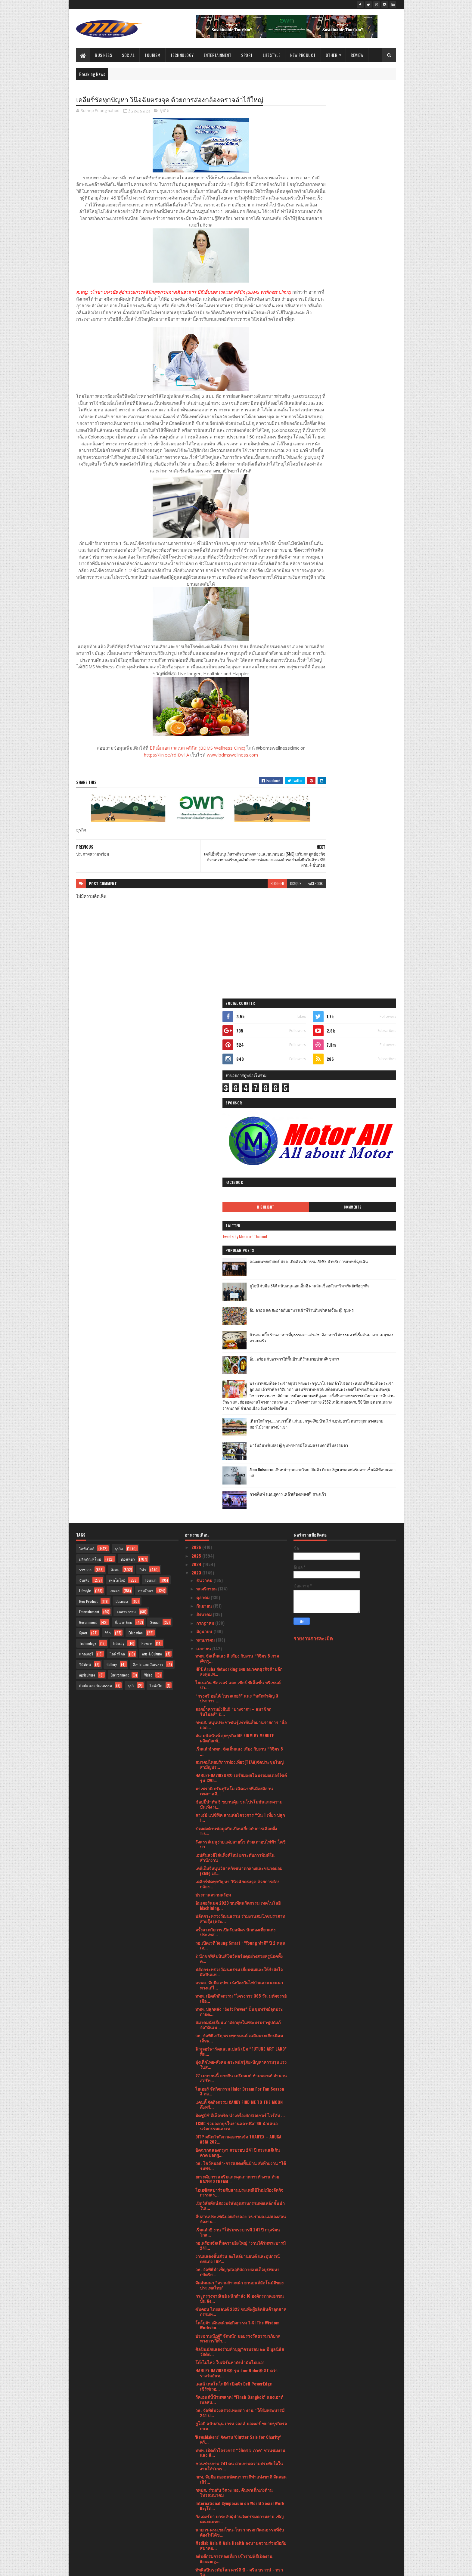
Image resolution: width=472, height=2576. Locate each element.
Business (103, 55)
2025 (196, 1070)
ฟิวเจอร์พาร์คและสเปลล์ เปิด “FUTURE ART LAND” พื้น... (241, 1566)
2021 (196, 2515)
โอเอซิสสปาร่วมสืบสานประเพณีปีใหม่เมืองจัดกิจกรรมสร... (239, 1707)
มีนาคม (203, 2479)
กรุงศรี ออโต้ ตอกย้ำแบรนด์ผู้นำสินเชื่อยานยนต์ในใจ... (241, 2413)
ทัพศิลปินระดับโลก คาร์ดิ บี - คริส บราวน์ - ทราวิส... (239, 2086)
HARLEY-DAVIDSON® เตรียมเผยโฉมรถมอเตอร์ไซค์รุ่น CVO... (241, 1292)
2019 (196, 2532)
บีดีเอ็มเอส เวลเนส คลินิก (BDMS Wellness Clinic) (179, 789)
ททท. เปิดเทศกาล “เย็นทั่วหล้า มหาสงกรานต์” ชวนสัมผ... (237, 2166)
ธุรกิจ (164, 111)
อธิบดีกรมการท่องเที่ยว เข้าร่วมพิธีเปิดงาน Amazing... (233, 2073)
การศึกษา (145, 1105)
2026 (196, 1062)
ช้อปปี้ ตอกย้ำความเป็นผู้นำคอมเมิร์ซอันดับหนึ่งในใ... (238, 2426)
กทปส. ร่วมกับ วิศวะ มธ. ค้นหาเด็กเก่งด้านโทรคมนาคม (234, 2007)
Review (357, 55)
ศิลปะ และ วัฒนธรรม (95, 1200)
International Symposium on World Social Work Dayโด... (239, 2020)
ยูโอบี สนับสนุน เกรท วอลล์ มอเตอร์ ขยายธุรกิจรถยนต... (241, 1940)
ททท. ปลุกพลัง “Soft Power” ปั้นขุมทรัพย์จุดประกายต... (239, 1526)
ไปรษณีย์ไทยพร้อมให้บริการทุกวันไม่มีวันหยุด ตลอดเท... (236, 2439)
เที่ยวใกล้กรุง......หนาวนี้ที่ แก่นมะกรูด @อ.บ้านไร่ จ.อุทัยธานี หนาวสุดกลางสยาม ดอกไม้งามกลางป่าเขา (358, 521)
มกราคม (204, 2496)
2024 (197, 1079)
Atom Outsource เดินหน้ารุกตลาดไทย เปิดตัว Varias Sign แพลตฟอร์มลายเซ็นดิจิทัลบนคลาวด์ (360, 570)
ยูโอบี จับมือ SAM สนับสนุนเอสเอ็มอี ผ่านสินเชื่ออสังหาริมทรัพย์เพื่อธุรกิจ (360, 357)
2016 (196, 2549)
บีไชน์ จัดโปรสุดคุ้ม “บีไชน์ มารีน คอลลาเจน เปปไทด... (240, 2201)
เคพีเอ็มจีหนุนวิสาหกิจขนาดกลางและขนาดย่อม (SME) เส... (238, 1385)
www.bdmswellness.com (214, 796)
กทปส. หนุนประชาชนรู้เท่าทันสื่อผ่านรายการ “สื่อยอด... (241, 1239)
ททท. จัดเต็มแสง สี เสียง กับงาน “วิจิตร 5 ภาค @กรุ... (237, 1173)
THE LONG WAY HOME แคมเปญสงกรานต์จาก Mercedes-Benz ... (235, 2280)
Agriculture (87, 1189)
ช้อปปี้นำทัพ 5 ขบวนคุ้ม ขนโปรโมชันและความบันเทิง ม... (238, 1319)
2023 (196, 1087)
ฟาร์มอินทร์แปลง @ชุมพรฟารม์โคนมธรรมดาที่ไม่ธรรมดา (358, 543)
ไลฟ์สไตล (117, 1168)
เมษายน (204, 1163)
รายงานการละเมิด (313, 1152)
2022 (196, 2507)
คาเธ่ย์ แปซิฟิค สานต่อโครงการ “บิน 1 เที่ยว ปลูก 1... (240, 1332)
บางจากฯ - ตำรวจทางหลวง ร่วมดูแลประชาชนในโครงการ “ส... (241, 2267)
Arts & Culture (152, 1168)
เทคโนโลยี (117, 1094)
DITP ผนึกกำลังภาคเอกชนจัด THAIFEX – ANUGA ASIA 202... (238, 1653)
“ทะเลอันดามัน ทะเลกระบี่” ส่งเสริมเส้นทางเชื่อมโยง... (240, 2373)
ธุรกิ (131, 1200)
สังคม (115, 1084)
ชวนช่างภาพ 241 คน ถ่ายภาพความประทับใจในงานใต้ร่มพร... (239, 1980)
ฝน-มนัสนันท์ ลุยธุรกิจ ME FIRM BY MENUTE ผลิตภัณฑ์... (234, 1252)
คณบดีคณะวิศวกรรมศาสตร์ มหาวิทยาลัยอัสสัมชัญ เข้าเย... (235, 2254)
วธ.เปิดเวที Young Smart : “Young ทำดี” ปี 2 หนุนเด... (240, 1460)
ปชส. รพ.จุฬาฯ (209, 2190)
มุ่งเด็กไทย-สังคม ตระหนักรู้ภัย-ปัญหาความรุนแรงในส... (241, 1579)
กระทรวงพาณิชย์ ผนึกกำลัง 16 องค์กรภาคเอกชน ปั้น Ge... (239, 1813)
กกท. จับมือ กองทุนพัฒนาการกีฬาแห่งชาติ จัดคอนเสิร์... (241, 1993)
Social (128, 55)
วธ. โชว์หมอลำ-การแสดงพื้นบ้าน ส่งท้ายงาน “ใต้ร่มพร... (240, 1680)
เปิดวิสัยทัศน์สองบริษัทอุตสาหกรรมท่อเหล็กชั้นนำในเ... (240, 1720)
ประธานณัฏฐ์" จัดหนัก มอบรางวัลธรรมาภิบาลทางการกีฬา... (238, 1853)
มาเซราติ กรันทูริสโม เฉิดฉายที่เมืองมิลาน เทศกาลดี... (234, 1305)
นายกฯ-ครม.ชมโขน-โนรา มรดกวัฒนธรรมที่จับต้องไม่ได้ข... (239, 2046)
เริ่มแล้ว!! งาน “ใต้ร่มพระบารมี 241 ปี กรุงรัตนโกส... (237, 1746)
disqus (259, 924)
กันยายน (204, 1120)
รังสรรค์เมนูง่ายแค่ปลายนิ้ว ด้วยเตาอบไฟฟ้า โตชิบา (240, 1358)
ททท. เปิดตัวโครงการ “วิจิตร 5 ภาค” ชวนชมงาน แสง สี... (240, 1967)
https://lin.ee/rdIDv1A (148, 796)
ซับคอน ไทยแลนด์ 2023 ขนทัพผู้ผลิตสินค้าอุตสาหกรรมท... (240, 1826)
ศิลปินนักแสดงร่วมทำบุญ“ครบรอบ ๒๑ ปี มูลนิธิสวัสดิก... (239, 1866)
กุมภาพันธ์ (206, 2488)
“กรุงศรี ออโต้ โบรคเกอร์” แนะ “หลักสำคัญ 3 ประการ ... (236, 1212)
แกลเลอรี (86, 1168)
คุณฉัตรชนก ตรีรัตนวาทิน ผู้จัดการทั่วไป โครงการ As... (232, 2126)
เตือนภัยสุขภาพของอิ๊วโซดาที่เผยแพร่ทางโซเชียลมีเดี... (239, 2333)
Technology (182, 55)
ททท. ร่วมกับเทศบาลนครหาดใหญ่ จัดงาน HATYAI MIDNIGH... (240, 2113)
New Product (303, 55)
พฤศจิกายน (207, 1103)
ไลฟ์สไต (156, 1200)
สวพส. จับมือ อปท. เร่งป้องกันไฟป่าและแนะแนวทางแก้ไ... (239, 1499)
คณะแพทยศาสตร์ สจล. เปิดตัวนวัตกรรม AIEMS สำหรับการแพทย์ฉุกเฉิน (360, 333)
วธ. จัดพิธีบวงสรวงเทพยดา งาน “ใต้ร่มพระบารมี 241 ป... (239, 1927)
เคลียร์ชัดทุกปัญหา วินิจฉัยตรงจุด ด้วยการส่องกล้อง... (237, 1398)
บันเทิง (84, 1094)
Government (88, 1136)
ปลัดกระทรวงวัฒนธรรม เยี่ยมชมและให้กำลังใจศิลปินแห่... (239, 1486)
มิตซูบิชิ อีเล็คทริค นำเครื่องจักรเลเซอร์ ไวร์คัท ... (240, 1630)
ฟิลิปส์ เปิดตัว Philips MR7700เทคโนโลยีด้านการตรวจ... (240, 2293)
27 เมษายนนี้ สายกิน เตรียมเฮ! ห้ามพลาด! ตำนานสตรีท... (241, 1592)
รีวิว (108, 1147)
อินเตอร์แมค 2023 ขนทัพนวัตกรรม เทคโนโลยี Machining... (238, 1420)
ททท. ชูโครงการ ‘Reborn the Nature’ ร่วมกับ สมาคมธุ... (236, 2386)
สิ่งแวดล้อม (123, 1136)
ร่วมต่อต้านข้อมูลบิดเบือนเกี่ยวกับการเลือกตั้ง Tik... (236, 1345)
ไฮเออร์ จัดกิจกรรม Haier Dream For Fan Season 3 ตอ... (239, 1606)
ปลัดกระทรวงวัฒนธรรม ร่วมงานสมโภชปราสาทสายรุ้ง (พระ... (240, 1433)
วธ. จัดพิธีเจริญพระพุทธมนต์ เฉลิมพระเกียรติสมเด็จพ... (239, 1552)
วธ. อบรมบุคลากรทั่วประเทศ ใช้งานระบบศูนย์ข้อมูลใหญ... (240, 2240)
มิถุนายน (204, 1146)
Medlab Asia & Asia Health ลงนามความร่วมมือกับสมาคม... (240, 2060)
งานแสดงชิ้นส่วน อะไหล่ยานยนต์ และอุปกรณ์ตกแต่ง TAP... (237, 1773)
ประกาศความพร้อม (213, 1409)
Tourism (153, 55)
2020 (196, 2524)
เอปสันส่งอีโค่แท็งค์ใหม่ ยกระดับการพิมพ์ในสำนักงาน (235, 1372)
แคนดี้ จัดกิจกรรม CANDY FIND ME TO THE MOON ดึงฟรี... (239, 1619)
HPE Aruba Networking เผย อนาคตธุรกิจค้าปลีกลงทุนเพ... (238, 1186)
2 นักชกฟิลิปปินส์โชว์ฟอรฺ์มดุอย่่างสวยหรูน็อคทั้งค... (239, 1473)
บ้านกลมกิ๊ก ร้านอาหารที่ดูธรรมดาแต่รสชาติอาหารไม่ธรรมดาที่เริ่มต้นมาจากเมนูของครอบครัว (361, 409)
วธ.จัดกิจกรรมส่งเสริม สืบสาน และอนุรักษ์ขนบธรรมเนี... (240, 2227)
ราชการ (85, 1084)
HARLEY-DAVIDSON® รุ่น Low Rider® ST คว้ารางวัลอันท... (236, 1887)
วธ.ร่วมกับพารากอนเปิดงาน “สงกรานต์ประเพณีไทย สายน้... (239, 2214)
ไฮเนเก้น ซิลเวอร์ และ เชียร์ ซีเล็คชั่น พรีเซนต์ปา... (238, 1199)
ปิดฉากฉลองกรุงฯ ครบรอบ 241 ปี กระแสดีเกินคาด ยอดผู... (237, 1667)
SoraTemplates (104, 2567)
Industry (118, 1157)
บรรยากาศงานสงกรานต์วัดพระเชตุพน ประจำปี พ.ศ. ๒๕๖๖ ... (238, 2100)
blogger (241, 924)
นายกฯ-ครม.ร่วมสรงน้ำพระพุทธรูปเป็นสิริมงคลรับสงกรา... (238, 2360)
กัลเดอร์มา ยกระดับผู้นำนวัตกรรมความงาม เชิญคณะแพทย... (239, 2033)
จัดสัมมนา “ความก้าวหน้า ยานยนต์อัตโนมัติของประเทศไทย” (239, 1799)
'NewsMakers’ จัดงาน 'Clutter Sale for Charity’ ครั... (238, 1954)
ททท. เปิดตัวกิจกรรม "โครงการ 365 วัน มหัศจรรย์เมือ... (241, 1513)
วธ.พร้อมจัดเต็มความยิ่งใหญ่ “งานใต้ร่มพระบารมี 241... (240, 1760)
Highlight (324, 275)
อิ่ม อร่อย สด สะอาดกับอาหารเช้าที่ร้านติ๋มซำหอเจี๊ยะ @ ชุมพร (360, 381)
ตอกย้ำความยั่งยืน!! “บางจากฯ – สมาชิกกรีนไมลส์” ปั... (233, 1226)
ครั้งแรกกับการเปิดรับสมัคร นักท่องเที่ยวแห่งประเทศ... (235, 1446)
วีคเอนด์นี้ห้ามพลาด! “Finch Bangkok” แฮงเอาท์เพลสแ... (239, 1914)
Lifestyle (272, 55)
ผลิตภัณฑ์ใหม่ (90, 1073)
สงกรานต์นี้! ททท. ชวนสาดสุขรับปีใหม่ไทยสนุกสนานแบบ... (234, 2153)
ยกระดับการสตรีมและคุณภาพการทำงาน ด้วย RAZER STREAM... (237, 1693)
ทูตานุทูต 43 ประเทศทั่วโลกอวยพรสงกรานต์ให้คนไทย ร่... (241, 2179)
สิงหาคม (204, 1129)
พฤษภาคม (206, 1154)
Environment (120, 1189)
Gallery (112, 1178)
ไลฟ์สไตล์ (86, 1063)
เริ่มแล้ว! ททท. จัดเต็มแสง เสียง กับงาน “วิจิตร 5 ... (239, 1265)
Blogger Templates (153, 2567)
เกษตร (115, 1105)
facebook (278, 924)
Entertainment (217, 55)
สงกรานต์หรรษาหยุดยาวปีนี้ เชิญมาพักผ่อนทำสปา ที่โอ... (241, 2347)
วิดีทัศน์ (85, 1178)
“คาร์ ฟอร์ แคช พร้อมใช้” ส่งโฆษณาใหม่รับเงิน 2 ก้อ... (240, 2307)
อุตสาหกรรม (126, 1126)
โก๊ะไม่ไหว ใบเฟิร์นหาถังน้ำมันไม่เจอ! (229, 1877)
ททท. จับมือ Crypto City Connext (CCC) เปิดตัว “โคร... (237, 2400)
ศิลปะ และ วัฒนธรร (148, 1178)
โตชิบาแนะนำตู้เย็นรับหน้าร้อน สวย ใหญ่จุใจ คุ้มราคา (240, 2320)
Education (136, 1147)
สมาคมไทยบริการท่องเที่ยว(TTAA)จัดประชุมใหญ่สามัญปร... (239, 1279)
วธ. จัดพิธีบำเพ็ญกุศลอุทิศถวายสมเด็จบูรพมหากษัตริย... (237, 1786)
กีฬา (142, 1084)
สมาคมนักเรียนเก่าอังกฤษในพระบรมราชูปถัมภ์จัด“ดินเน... (238, 1539)
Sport (247, 55)
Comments (372, 275)
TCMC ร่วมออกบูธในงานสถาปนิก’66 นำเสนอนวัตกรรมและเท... (236, 1640)
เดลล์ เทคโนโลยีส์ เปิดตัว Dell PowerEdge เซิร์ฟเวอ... (233, 1900)
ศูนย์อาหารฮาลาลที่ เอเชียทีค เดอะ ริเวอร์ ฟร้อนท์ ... (240, 2139)
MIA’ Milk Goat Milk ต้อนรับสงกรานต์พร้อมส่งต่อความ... (239, 2453)
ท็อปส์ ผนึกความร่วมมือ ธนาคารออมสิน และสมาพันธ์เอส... (240, 2466)
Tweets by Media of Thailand (322, 305)
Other (331, 55)
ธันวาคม (204, 1094)
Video (148, 1189)
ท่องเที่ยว (128, 1073)
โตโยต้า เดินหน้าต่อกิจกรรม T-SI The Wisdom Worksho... (237, 1839)
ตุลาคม (203, 1112)
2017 (196, 2541)
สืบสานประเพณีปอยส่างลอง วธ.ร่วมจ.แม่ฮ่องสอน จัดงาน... (240, 1733)
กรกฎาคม (205, 1137)
